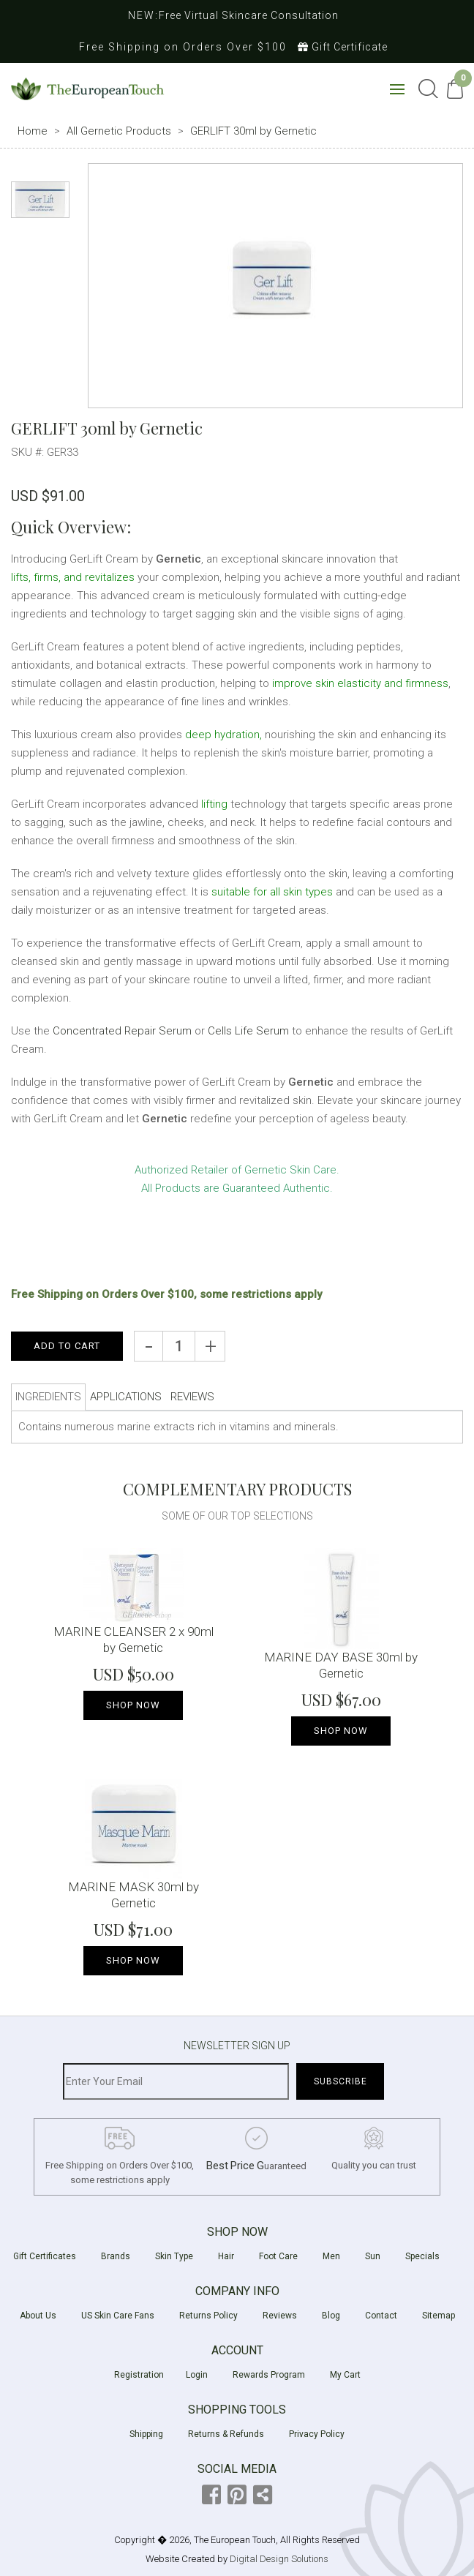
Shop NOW (133, 1705)
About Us (38, 2315)
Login (197, 2375)
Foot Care (278, 2256)
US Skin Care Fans (117, 2315)
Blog (331, 2315)
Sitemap (438, 2315)
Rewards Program (269, 2375)
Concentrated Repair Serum (122, 1030)
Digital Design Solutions (279, 2558)
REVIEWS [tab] (192, 1396)
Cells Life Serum (248, 1030)
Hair (226, 2256)
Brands (115, 2256)
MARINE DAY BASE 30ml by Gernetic (341, 1665)
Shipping (146, 2434)
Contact (381, 2315)
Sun (372, 2256)
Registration (139, 2375)
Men (331, 2256)
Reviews (280, 2315)
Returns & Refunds (226, 2434)
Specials (422, 2256)
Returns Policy (208, 2315)
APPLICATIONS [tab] (126, 1396)
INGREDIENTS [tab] (48, 1396)
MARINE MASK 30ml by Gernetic (133, 1895)
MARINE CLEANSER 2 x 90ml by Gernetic (133, 1639)
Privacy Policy (317, 2434)
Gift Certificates (44, 2256)
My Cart (345, 2375)
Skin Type (174, 2256)
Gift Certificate (343, 47)
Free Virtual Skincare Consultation (249, 15)
